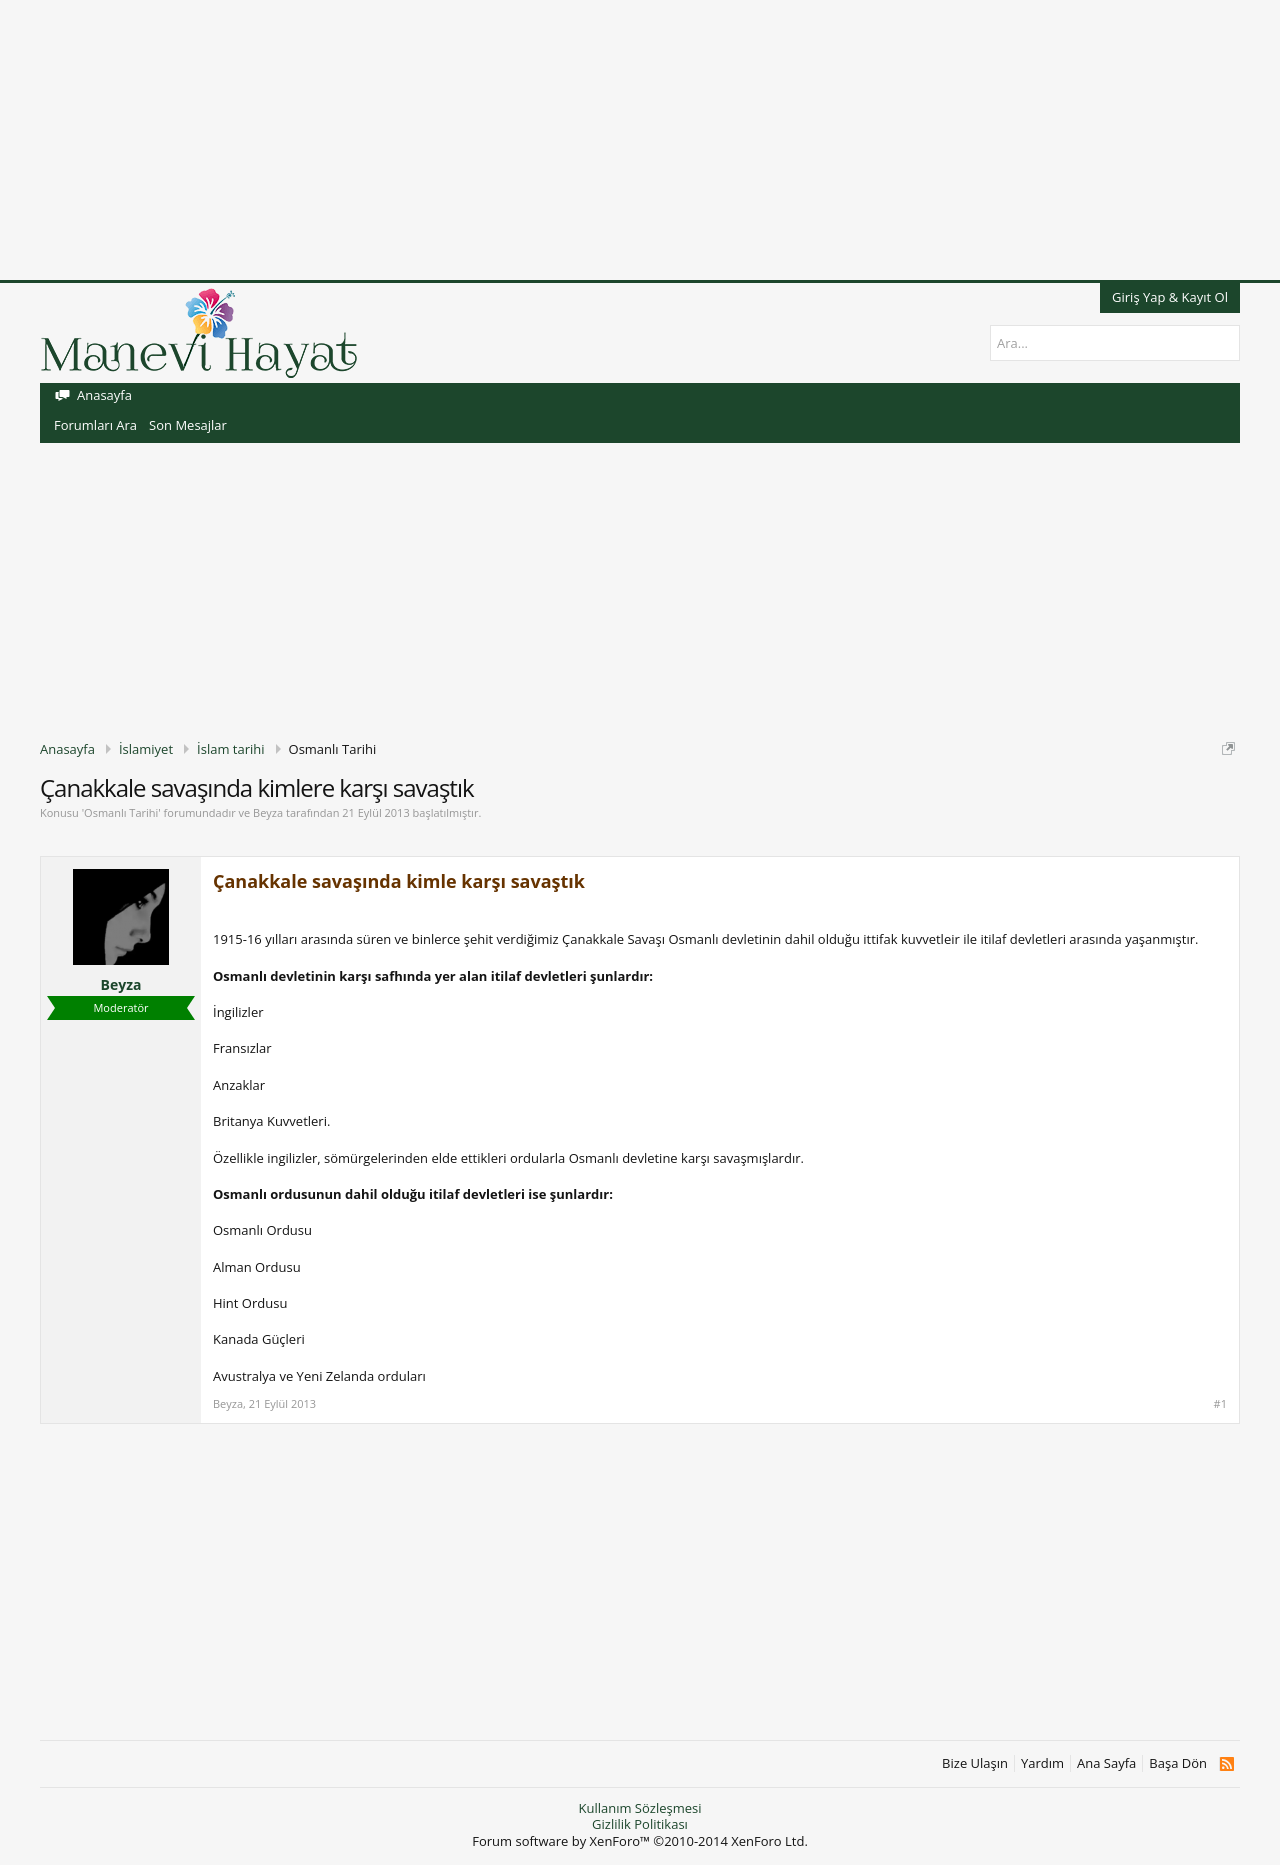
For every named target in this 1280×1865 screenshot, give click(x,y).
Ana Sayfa (1106, 1763)
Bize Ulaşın (975, 1763)
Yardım (1042, 1763)
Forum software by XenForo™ (640, 1841)
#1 (1220, 1404)
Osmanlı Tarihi (121, 812)
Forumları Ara (95, 425)
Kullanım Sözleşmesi (639, 1808)
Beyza (268, 812)
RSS (1226, 1764)
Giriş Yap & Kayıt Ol (1170, 297)
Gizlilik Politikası (640, 1824)
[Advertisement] (600, 140)
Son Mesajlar (188, 425)
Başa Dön (1178, 1763)
